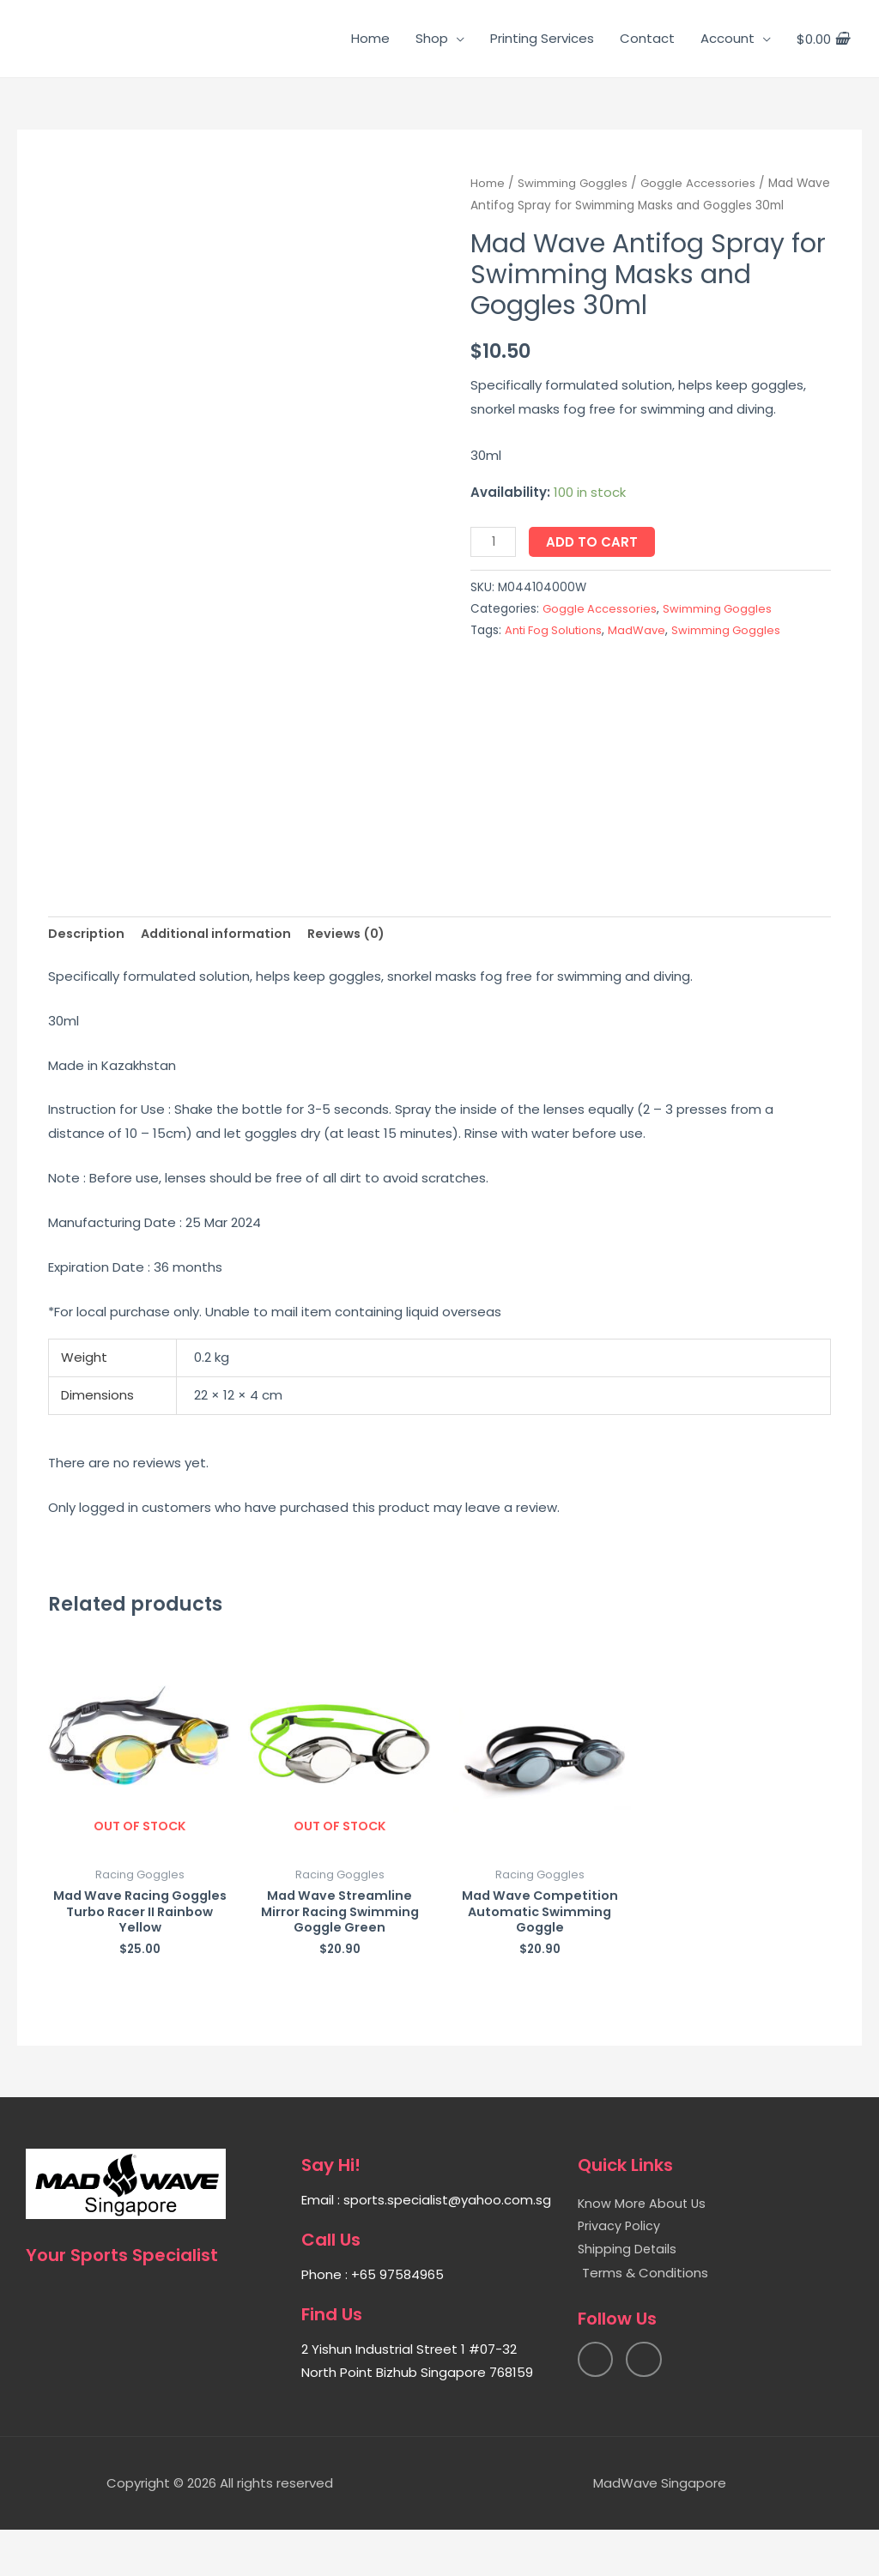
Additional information (221, 976)
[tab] (87, 976)
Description (87, 976)
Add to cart (594, 542)
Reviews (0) (356, 976)
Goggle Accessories (701, 183)
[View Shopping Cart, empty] (823, 38)
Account (727, 38)
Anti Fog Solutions (556, 630)
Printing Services (542, 38)
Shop (431, 38)
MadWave (643, 630)
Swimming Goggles (573, 183)
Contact (647, 38)
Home (370, 38)
